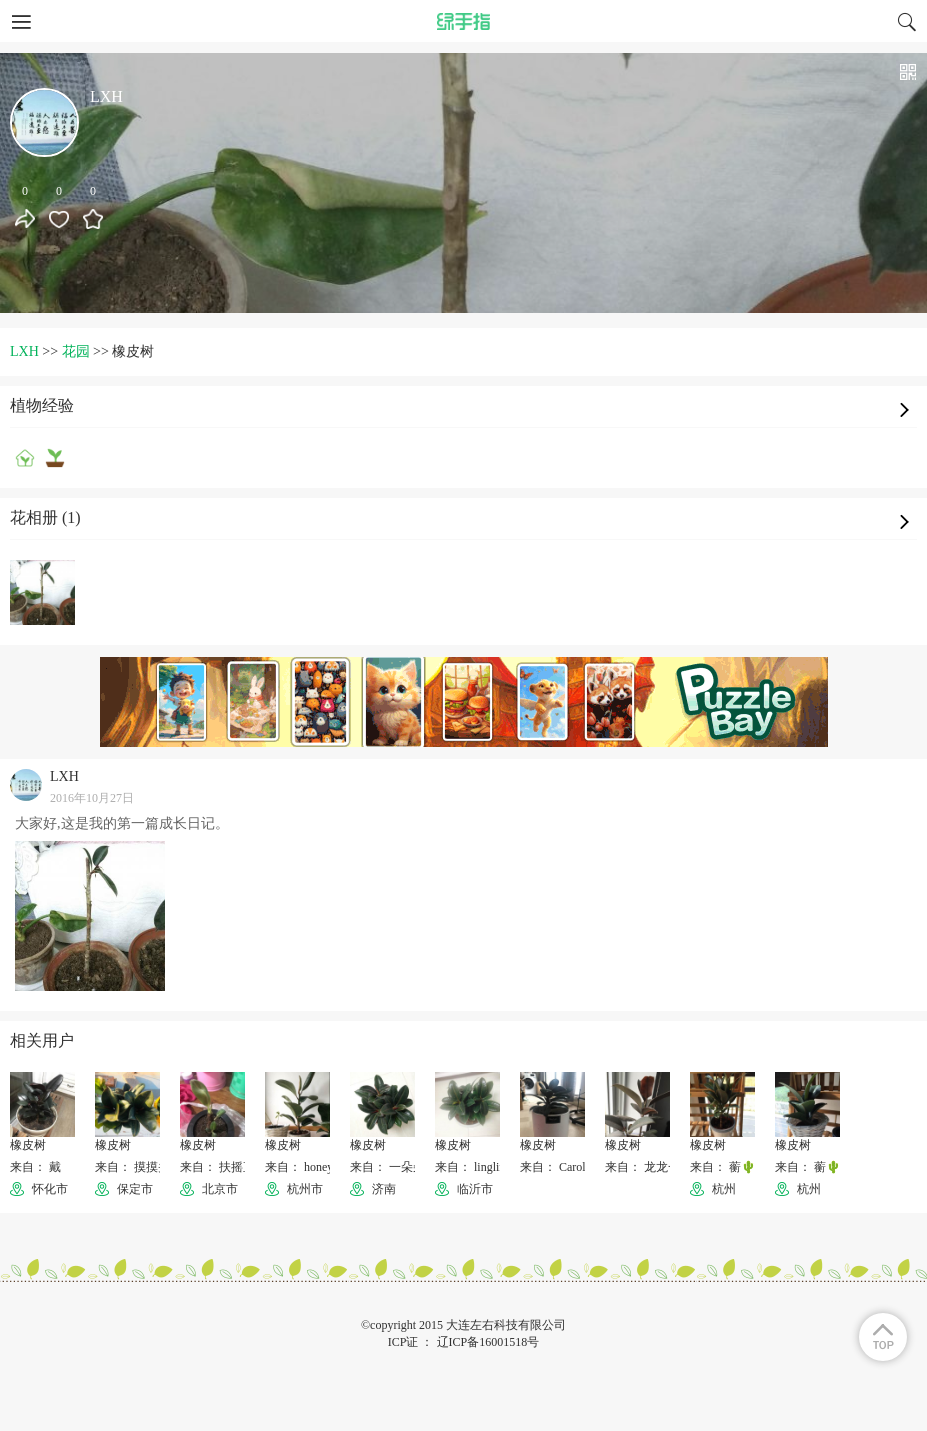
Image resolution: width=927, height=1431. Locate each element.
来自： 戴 (35, 1167)
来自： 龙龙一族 (648, 1167)
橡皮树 (28, 1145)
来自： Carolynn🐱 (569, 1167)
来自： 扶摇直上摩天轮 (241, 1167)
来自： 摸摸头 (132, 1167)
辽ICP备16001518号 (488, 1342)
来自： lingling (473, 1167)
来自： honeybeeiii (312, 1167)
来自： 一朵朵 (387, 1167)
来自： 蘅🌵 (723, 1167)
